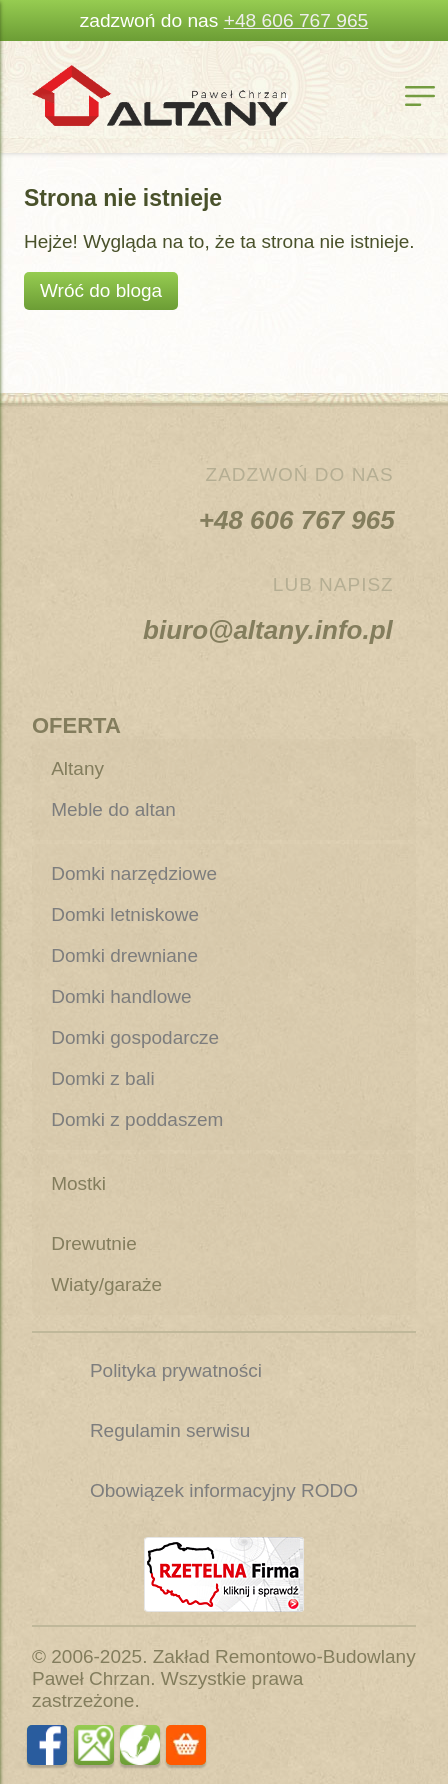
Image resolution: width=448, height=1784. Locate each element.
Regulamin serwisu (170, 1430)
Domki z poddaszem (137, 1119)
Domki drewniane (124, 955)
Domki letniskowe (125, 914)
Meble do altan (113, 809)
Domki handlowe (121, 996)
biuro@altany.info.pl (271, 630)
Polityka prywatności (176, 1370)
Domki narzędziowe (134, 873)
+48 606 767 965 (296, 20)
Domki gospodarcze (135, 1037)
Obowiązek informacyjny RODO (224, 1490)
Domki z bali (102, 1078)
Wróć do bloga (101, 290)
